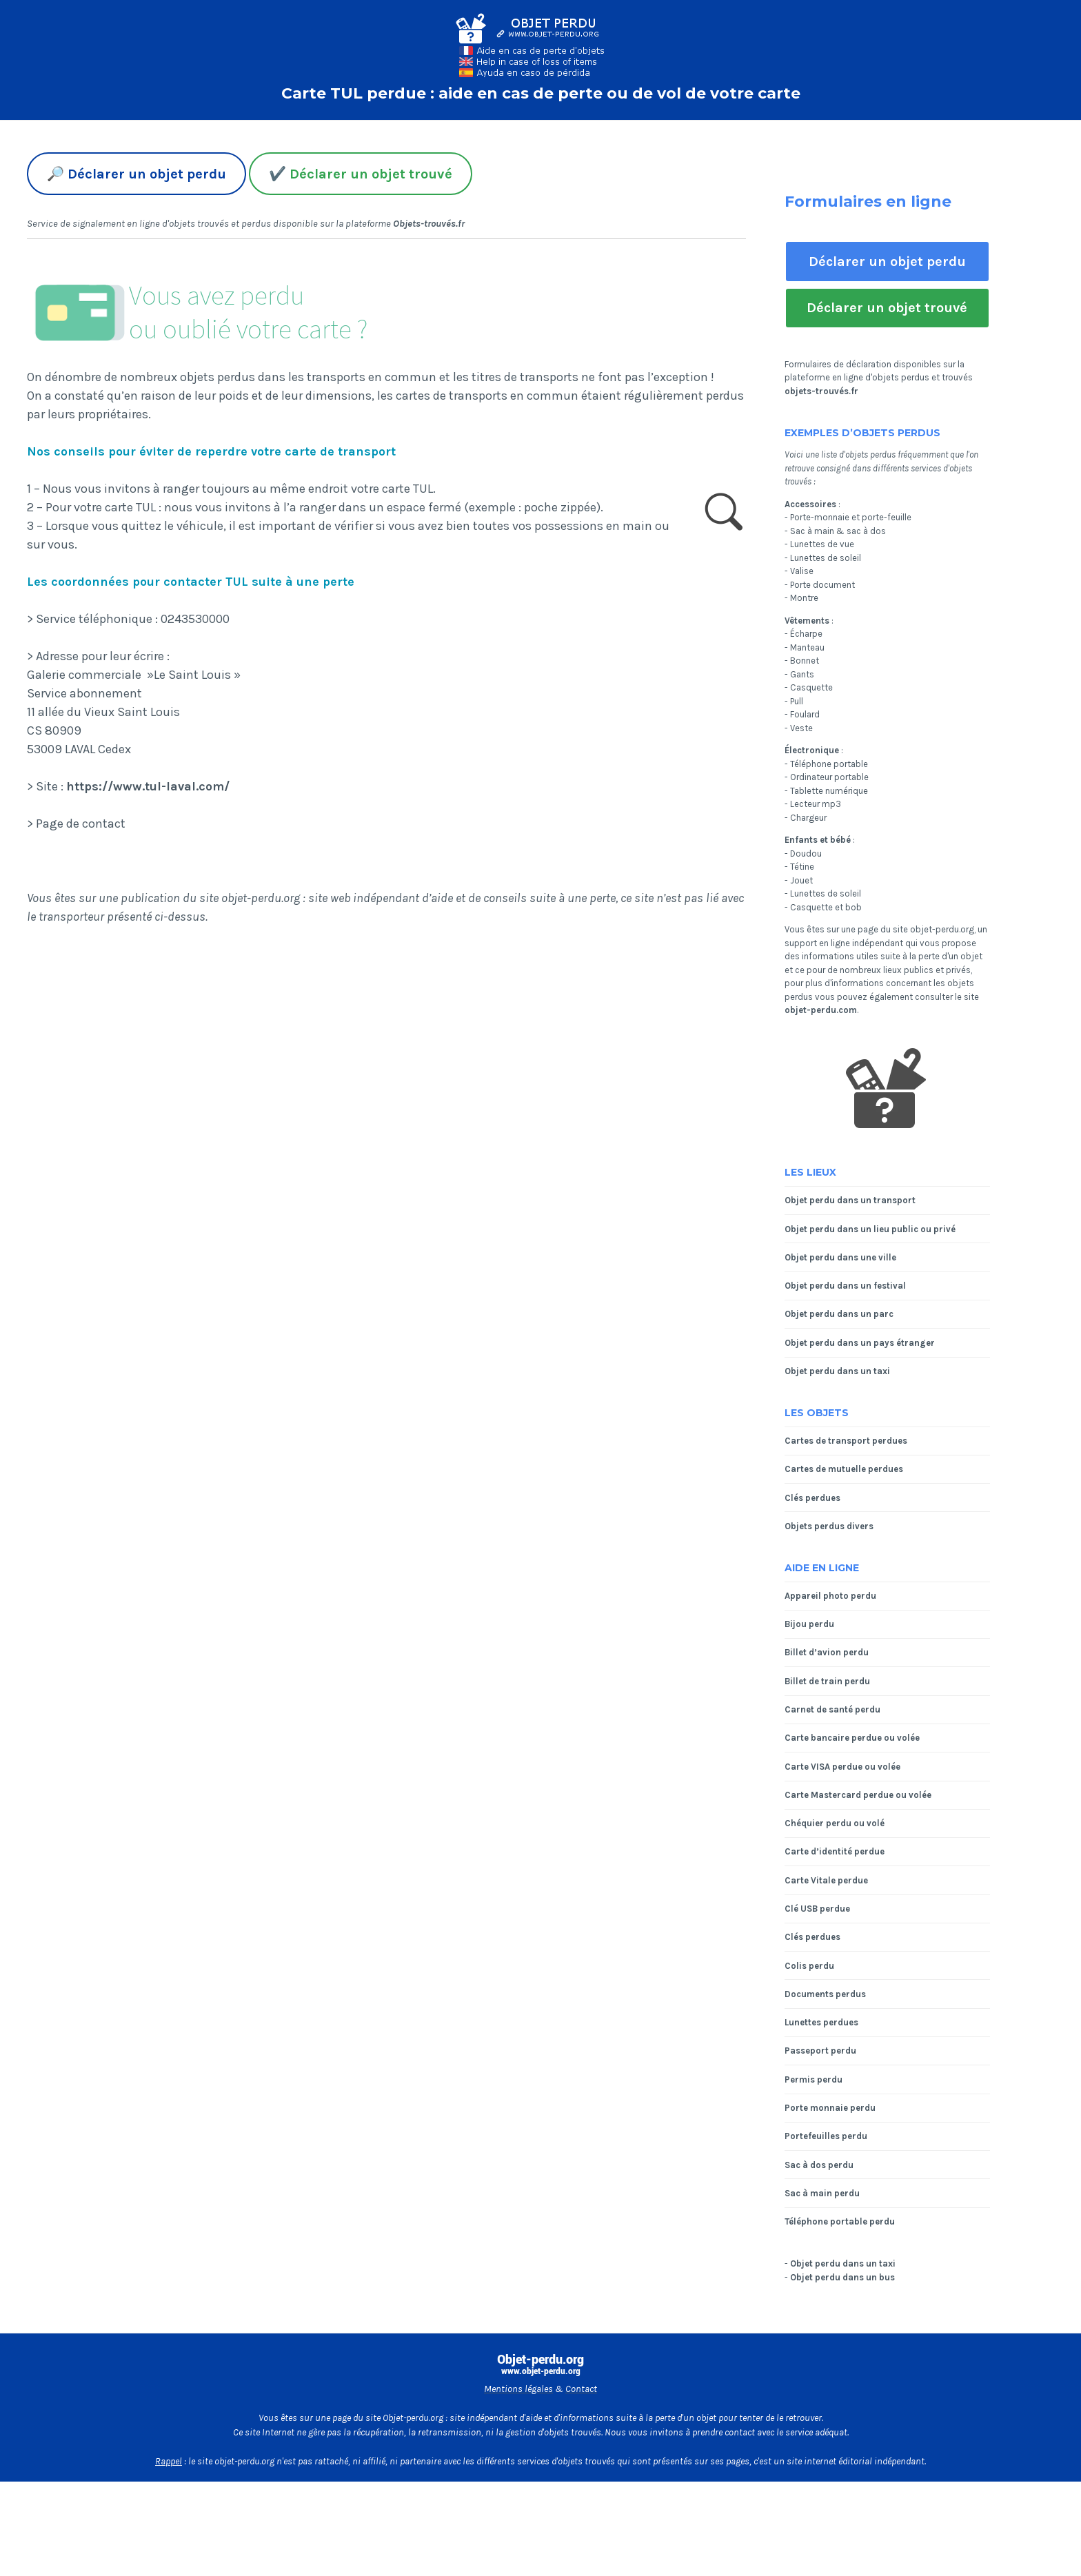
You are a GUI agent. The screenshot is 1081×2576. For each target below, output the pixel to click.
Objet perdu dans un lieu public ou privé (870, 1229)
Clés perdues (812, 1498)
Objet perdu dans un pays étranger (860, 1343)
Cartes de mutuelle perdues (844, 1469)
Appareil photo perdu (830, 1596)
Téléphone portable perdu (840, 2221)
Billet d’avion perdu (827, 1652)
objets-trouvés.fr (821, 391)
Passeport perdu (820, 2050)
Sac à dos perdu (819, 2165)
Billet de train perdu (827, 1681)
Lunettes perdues (821, 2022)
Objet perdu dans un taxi (837, 1371)
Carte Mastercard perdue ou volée (858, 1795)
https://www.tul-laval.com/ (148, 786)
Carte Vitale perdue (826, 1880)
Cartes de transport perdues (846, 1440)
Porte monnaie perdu (830, 2108)
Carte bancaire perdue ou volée (852, 1737)
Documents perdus (825, 1994)
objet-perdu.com (821, 1010)
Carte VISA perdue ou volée (842, 1766)
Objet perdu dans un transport (850, 1200)
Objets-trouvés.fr (429, 223)
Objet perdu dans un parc (839, 1314)
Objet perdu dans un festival (845, 1285)
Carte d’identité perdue (835, 1851)
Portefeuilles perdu (826, 2136)
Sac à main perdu (822, 2193)
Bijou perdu (809, 1624)
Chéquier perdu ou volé (835, 1823)
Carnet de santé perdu (832, 1709)
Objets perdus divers (829, 1526)
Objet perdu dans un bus (842, 2277)
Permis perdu (813, 2079)
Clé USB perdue (817, 1908)
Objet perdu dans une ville (840, 1257)
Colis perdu (809, 1966)
